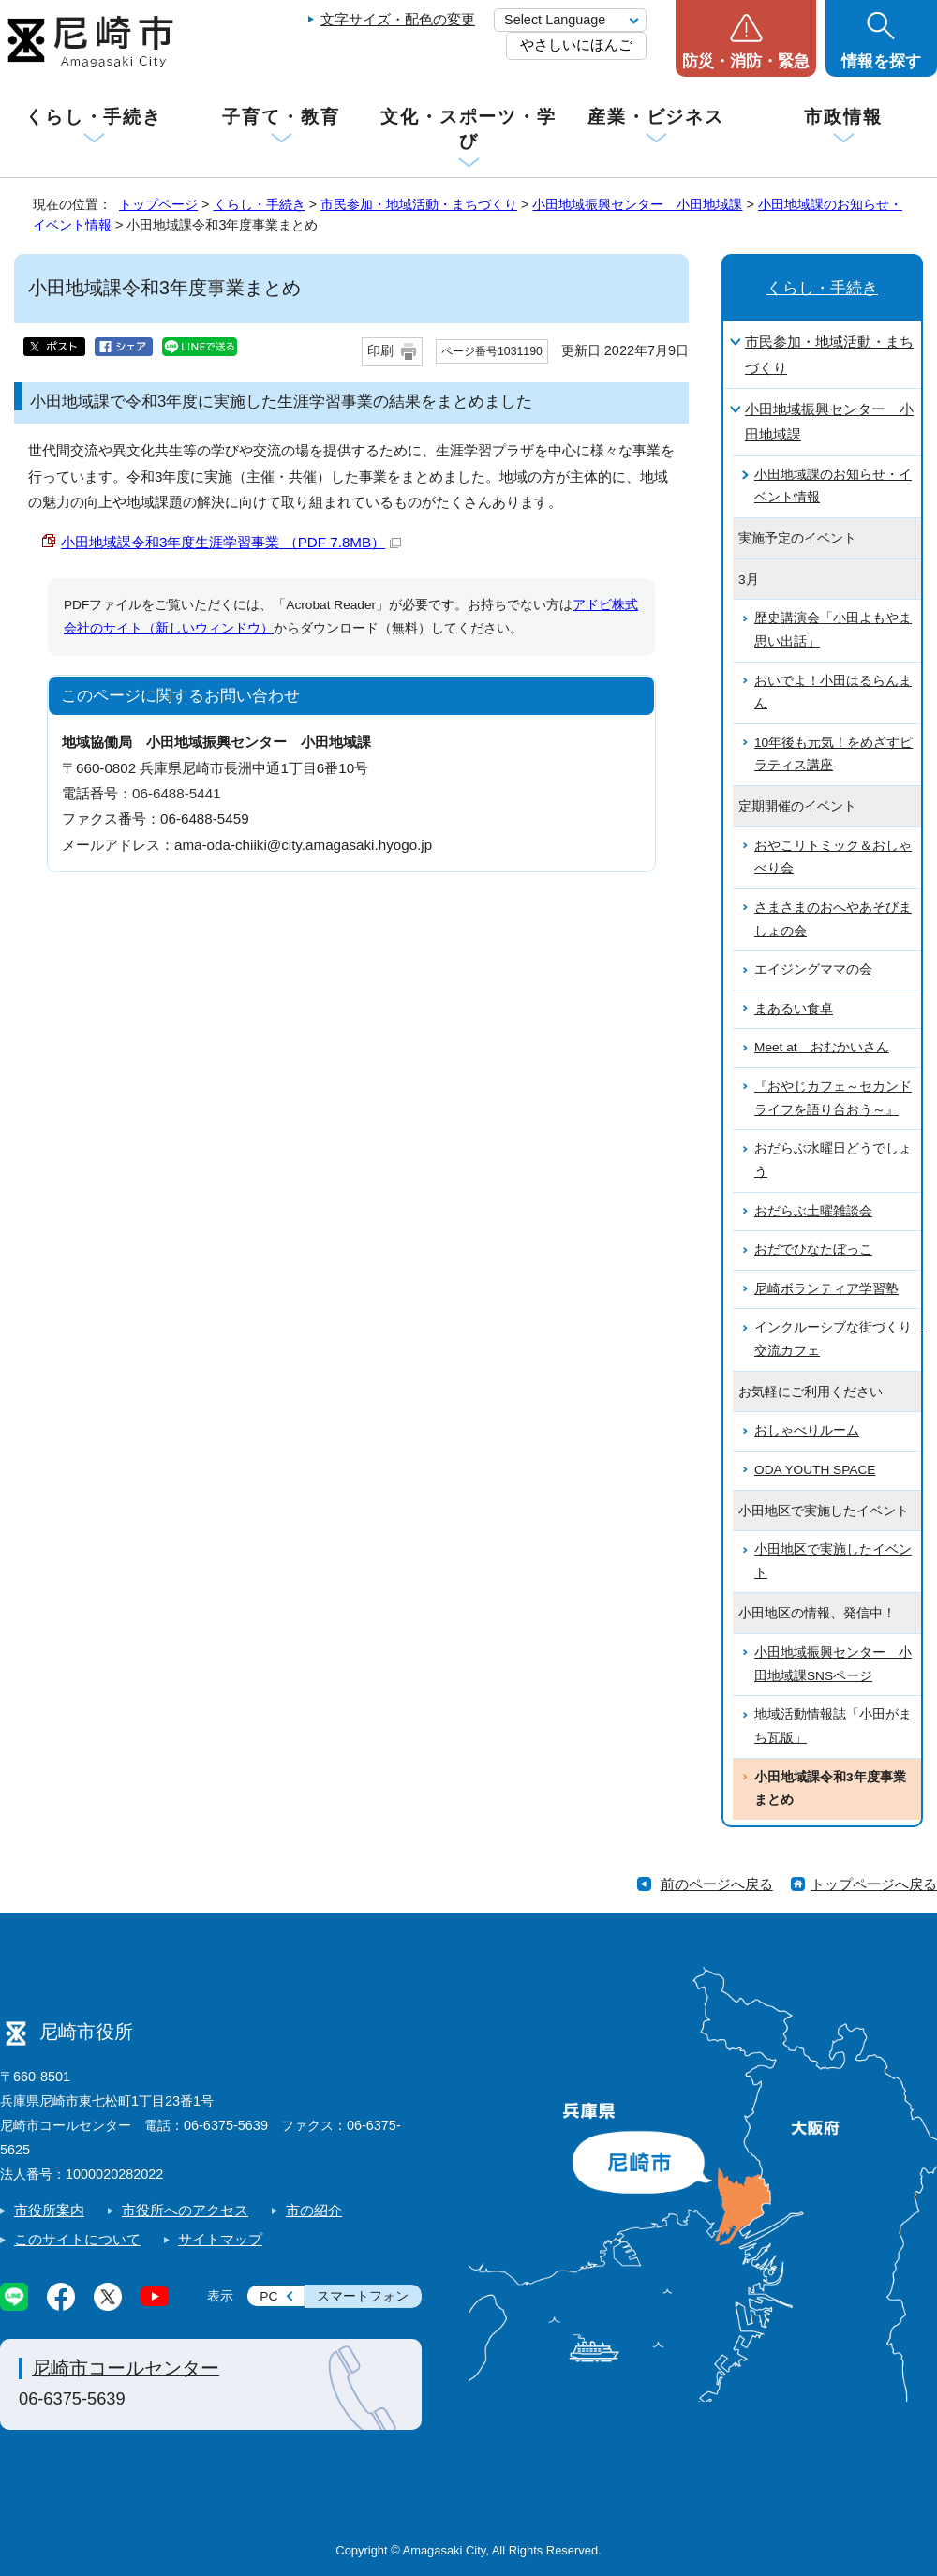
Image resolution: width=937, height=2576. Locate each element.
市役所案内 (49, 2210)
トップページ (158, 204)
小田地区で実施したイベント (833, 1561)
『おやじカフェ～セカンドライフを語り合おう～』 (833, 1098)
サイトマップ (220, 2239)
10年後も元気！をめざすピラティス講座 (833, 754)
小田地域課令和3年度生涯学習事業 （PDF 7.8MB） (231, 542)
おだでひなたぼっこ (813, 1250)
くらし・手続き (93, 117)
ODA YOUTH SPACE (814, 1470)
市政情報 (843, 117)
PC (268, 2296)
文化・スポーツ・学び (468, 129)
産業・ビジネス (655, 117)
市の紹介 (314, 2210)
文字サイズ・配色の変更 (397, 19)
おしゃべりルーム (806, 1430)
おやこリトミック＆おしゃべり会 (833, 857)
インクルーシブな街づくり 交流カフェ (837, 1339)
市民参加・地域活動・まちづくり (418, 204)
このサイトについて (77, 2239)
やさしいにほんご (576, 44)
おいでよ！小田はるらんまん (833, 692)
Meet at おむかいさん (821, 1047)
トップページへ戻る (874, 1884)
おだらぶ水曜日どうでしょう (833, 1160)
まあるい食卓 (793, 1009)
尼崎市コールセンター (125, 2368)
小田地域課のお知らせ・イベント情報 (833, 486)
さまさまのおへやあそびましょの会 (833, 919)
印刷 (380, 351)
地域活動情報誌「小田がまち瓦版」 (833, 1726)
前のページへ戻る (717, 1884)
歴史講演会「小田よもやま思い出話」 (833, 629)
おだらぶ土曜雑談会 (813, 1211)
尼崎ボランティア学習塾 (826, 1289)
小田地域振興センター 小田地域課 (637, 204)
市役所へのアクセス (185, 2210)
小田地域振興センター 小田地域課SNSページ (833, 1664)
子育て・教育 (280, 117)
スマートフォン (363, 2296)
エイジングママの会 (813, 969)
